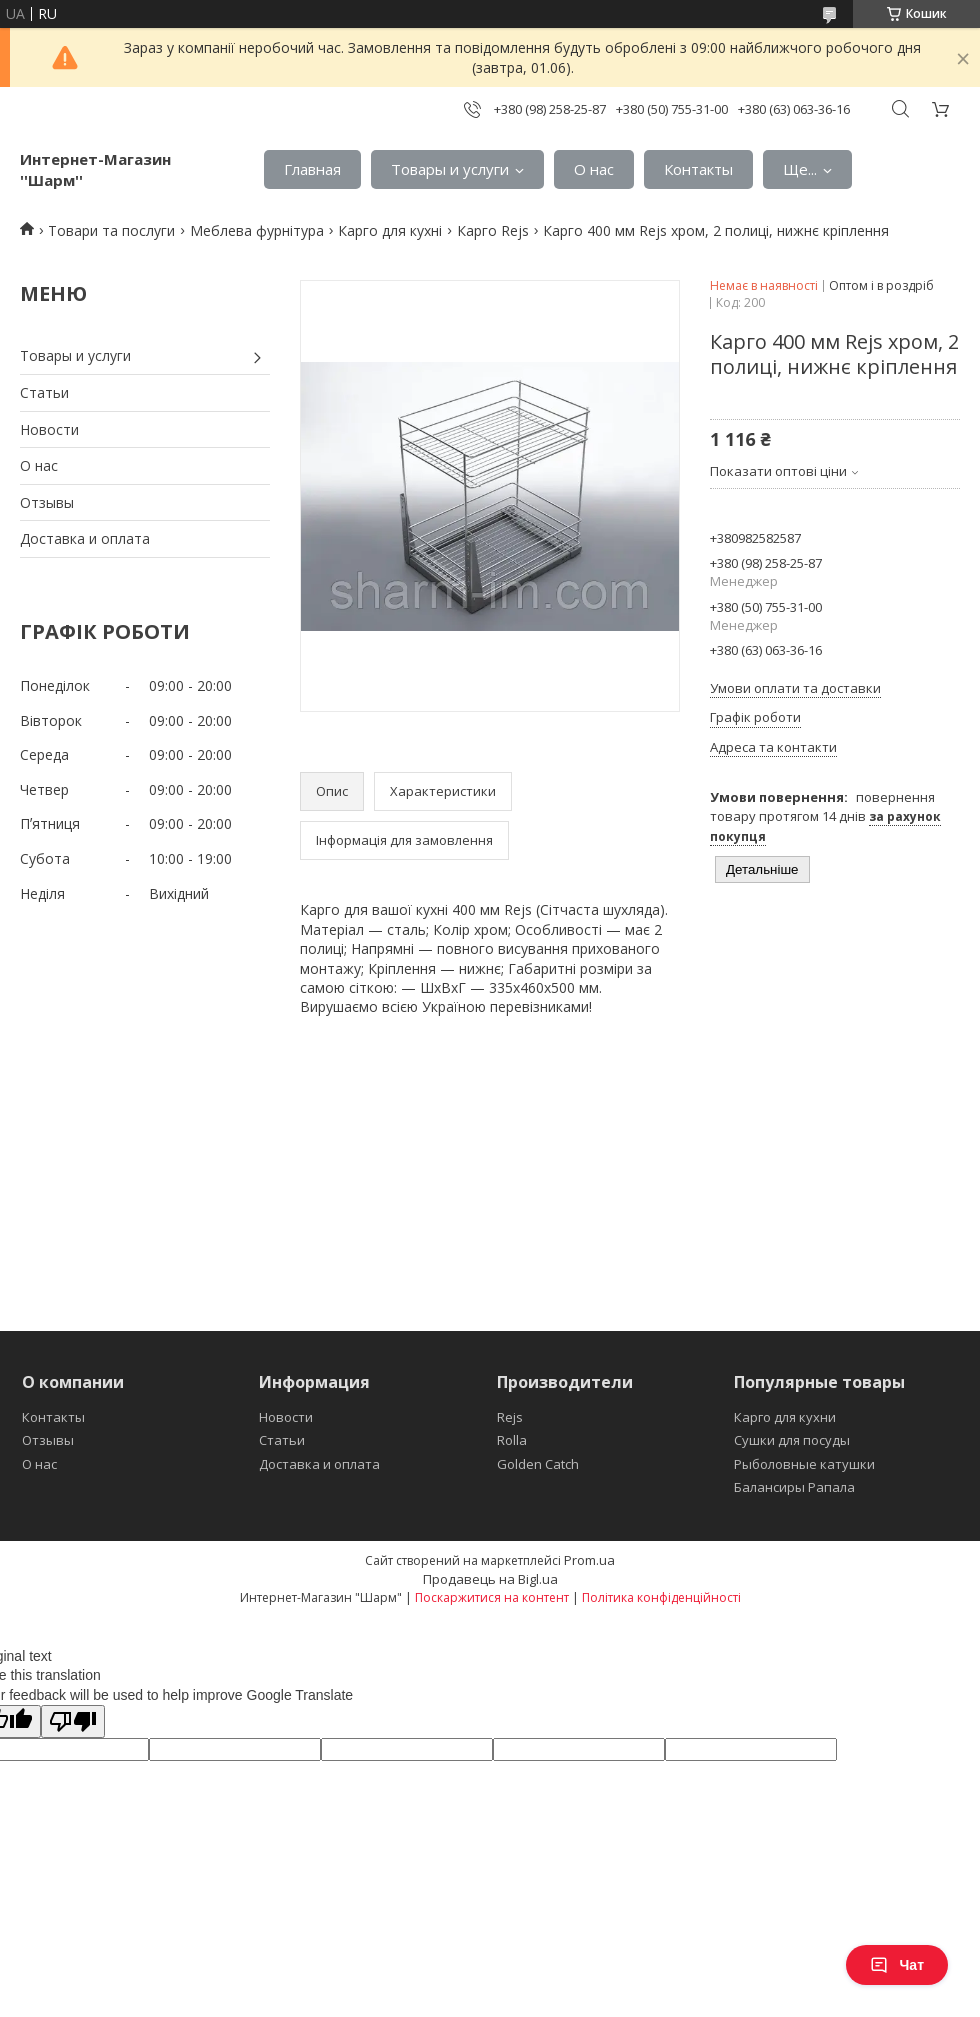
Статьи (44, 392)
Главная (312, 169)
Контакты (698, 169)
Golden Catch (538, 1464)
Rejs (510, 1417)
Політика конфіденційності (661, 1597)
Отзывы (47, 502)
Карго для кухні (390, 230)
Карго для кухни (785, 1417)
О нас (594, 169)
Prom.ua (589, 1560)
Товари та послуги (111, 230)
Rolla (512, 1440)
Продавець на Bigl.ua (490, 1579)
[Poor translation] (73, 1721)
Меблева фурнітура (257, 230)
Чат (897, 1965)
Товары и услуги (450, 169)
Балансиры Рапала (794, 1487)
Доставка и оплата (85, 538)
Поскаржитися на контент (492, 1597)
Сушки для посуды (792, 1440)
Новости (49, 429)
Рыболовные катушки (804, 1464)
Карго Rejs (493, 230)
